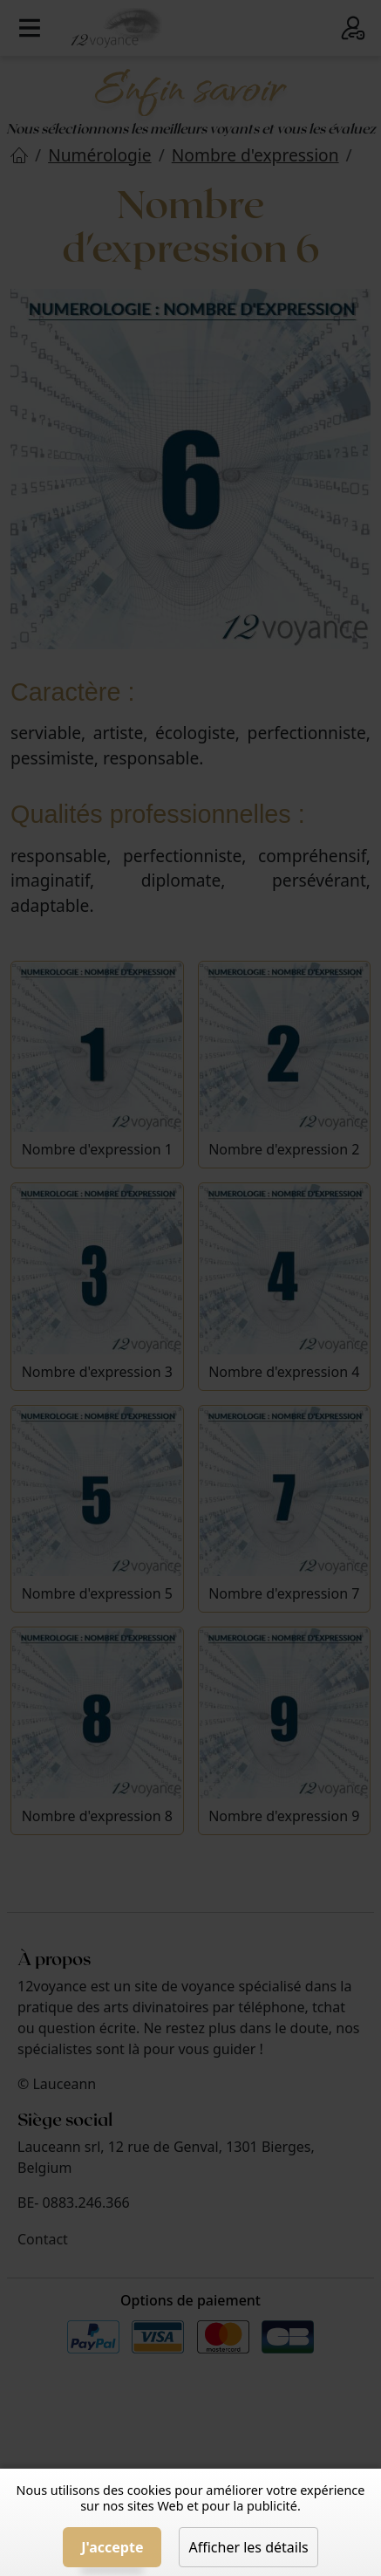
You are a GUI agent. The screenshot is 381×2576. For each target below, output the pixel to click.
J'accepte (112, 2547)
